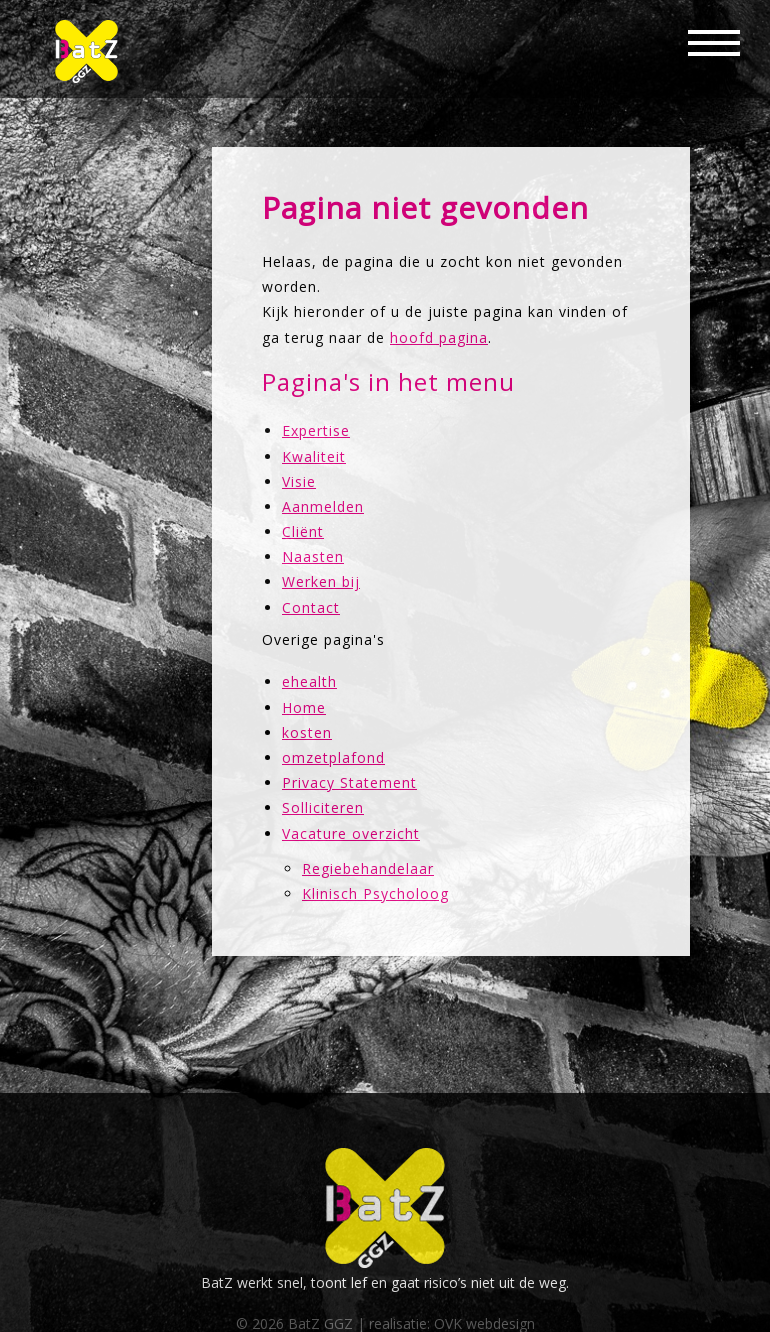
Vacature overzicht (351, 833)
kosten (307, 732)
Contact (311, 607)
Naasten (313, 556)
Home (304, 707)
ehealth (309, 681)
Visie (299, 481)
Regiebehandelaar (368, 868)
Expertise (316, 430)
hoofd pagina (439, 337)
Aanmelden (323, 506)
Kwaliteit (314, 456)
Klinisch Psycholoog (375, 893)
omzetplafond (333, 757)
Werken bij (321, 581)
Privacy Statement (349, 782)
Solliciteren (323, 807)
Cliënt (303, 531)
